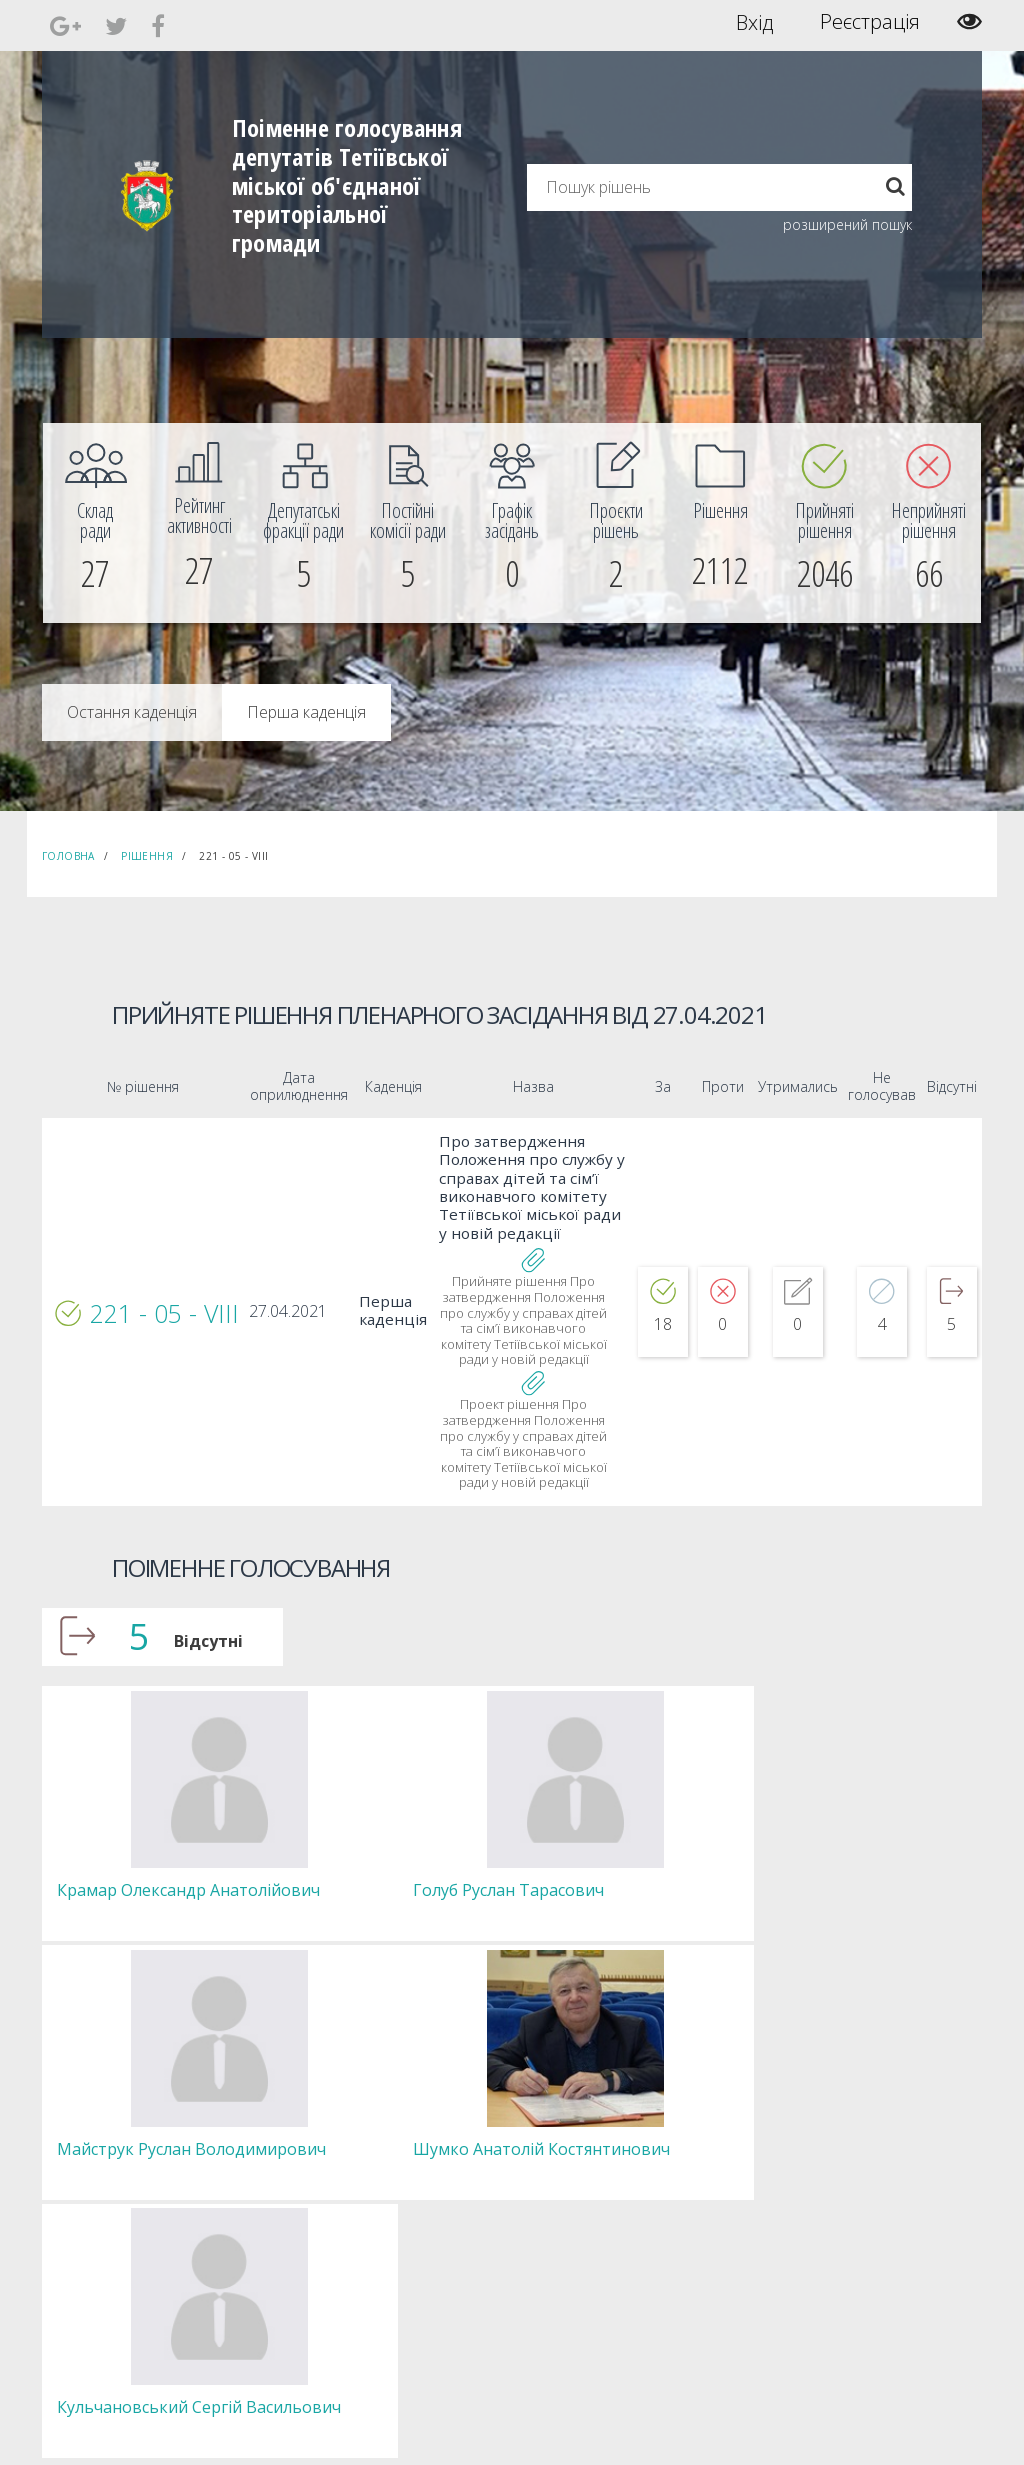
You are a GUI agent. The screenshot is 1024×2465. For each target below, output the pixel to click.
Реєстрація (870, 22)
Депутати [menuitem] (311, 2122)
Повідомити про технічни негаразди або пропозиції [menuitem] (630, 2149)
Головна (68, 856)
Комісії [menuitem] (303, 2140)
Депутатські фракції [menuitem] (339, 2158)
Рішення (147, 856)
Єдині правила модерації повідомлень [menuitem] (597, 2095)
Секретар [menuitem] (311, 2104)
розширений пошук (847, 224)
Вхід (754, 22)
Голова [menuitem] (304, 2086)
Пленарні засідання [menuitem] (340, 2176)
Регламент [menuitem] (315, 2194)
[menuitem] (95, 523)
